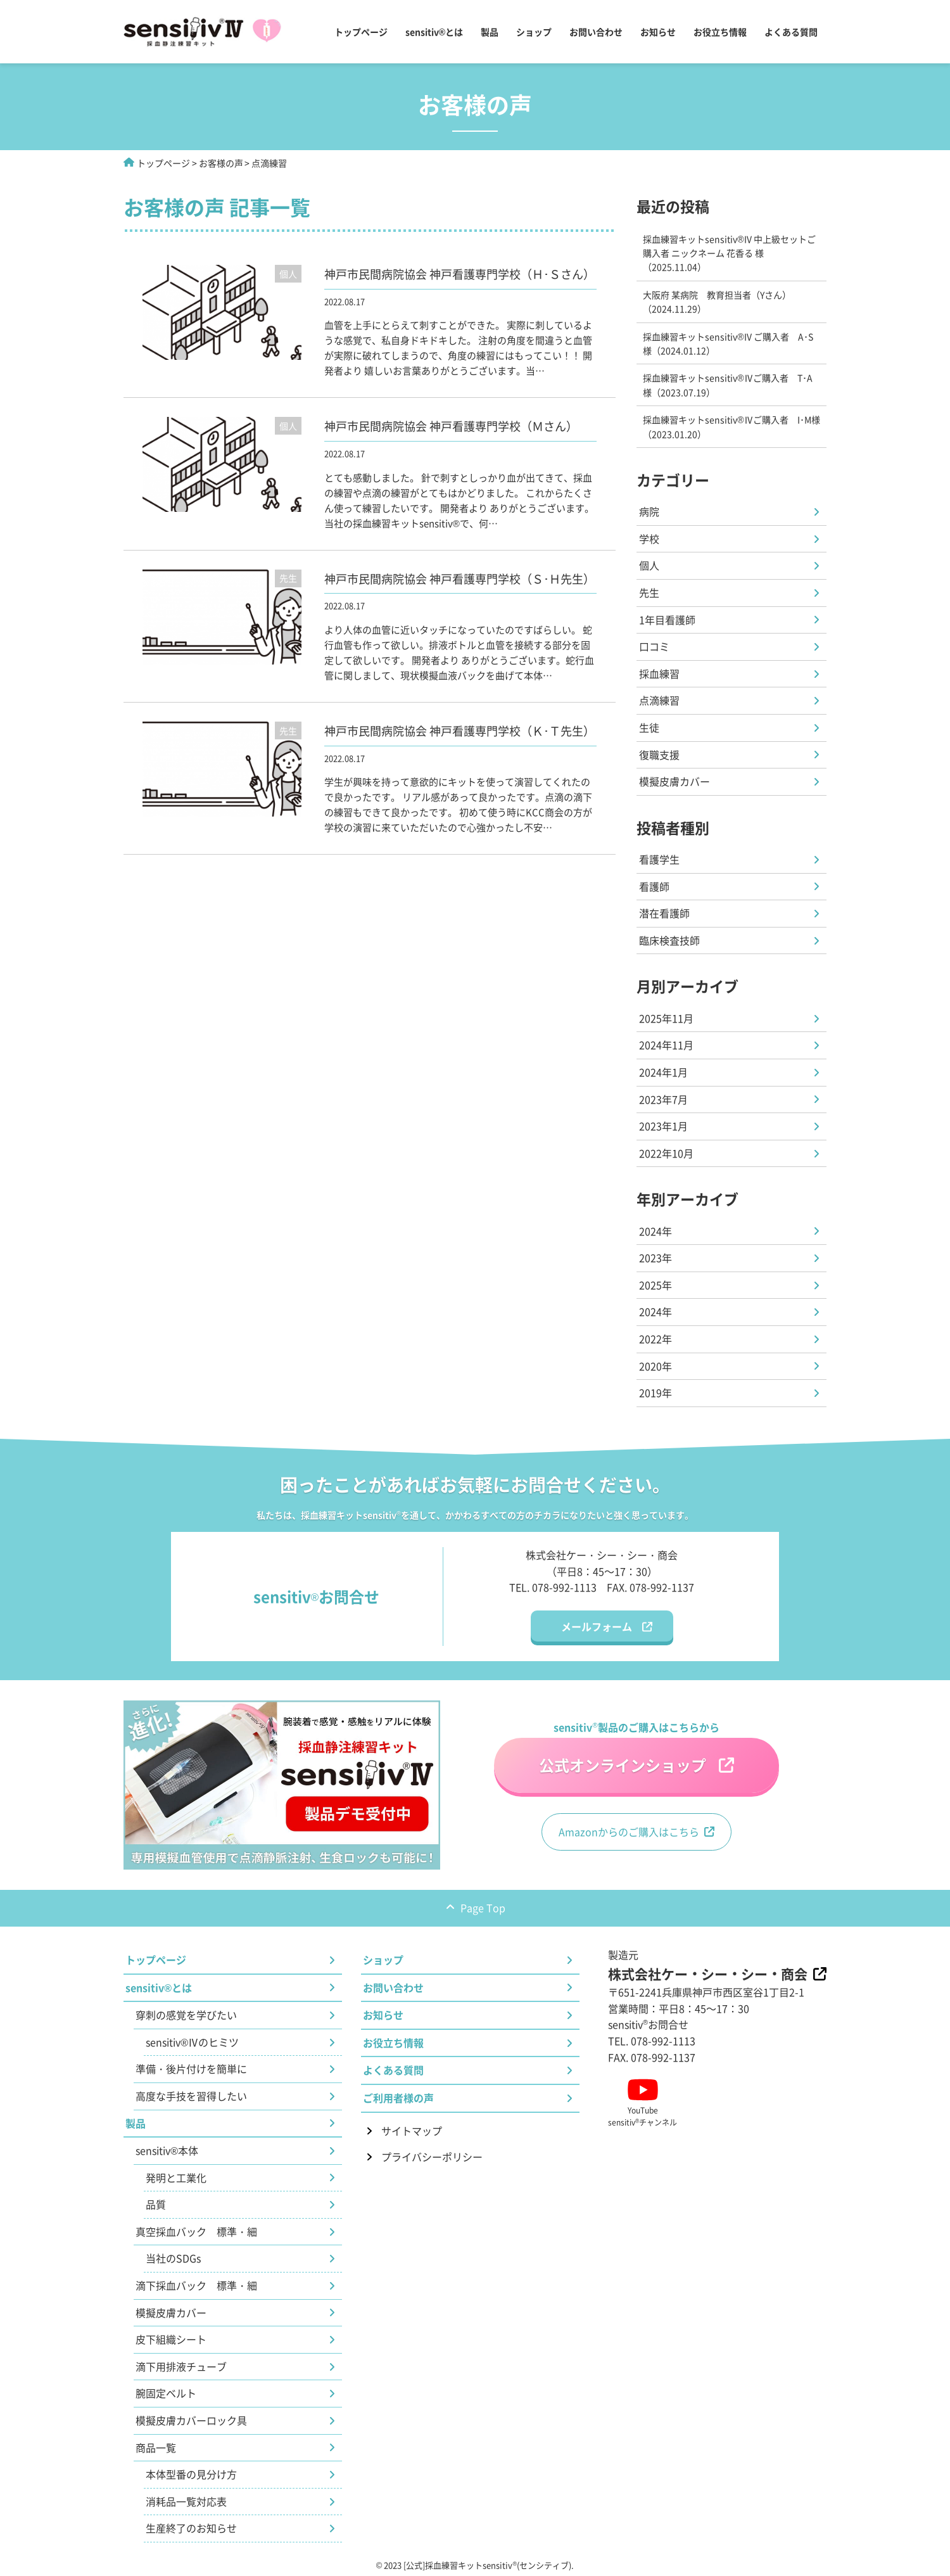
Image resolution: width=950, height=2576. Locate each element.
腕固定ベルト (166, 2393)
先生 (649, 592)
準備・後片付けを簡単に (191, 2068)
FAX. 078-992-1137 (650, 1587)
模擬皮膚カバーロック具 (191, 2420)
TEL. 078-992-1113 (553, 1587)
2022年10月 (666, 1153)
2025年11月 (666, 1018)
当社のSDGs (173, 2258)
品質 (156, 2204)
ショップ (534, 31)
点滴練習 (659, 700)
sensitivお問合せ (648, 2024)
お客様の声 (221, 162)
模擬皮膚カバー (674, 781)
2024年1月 (663, 1072)
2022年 (655, 1338)
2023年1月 (663, 1125)
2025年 (655, 1284)
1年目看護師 (667, 619)
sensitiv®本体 (167, 2150)
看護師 (654, 886)
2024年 (655, 1231)
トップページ (361, 31)
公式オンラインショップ (622, 1765)
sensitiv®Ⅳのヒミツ (192, 2042)
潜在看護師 (664, 913)
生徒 (649, 727)
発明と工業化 (176, 2177)
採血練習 (659, 673)
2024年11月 (666, 1044)
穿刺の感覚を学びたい (186, 2014)
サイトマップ (411, 2130)
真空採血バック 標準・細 (196, 2231)
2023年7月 (663, 1099)
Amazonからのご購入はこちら (629, 1831)
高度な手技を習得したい (191, 2095)
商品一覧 (156, 2447)
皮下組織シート (171, 2339)
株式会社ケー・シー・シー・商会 (708, 1973)
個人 (649, 565)
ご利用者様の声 (398, 2097)
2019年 (655, 1392)
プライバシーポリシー (432, 2156)
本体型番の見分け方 (191, 2474)
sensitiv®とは (434, 31)
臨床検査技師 (669, 940)
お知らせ (658, 31)
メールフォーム (596, 1626)
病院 (649, 511)
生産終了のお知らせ (191, 2527)
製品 (489, 31)
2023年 (655, 1257)
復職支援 (659, 754)
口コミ (654, 646)
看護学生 (659, 859)
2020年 (655, 1366)
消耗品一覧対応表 (186, 2501)
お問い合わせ (596, 31)
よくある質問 (791, 31)
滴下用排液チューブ (181, 2366)
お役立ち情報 (720, 31)
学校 (649, 538)
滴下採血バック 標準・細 (196, 2285)
